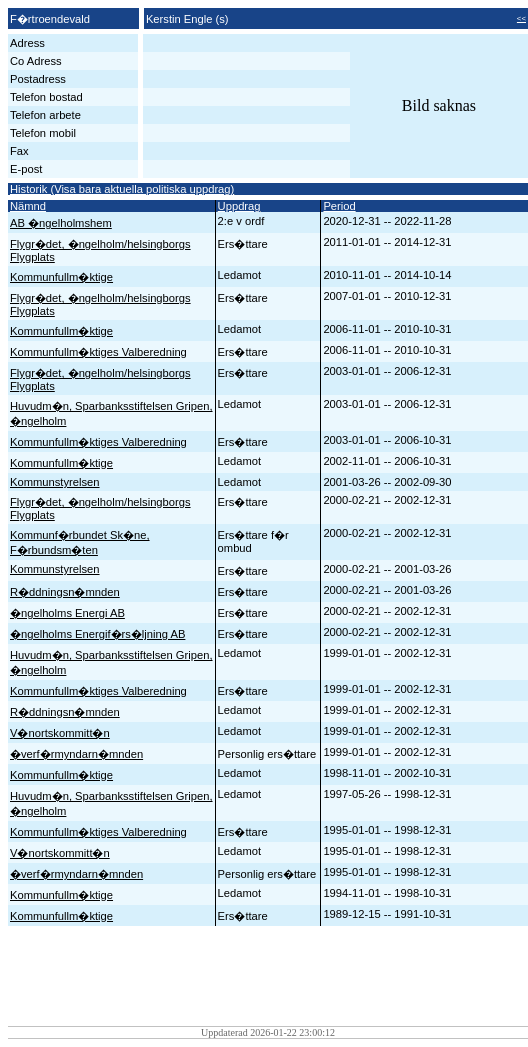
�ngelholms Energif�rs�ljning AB (97, 634)
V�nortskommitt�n (60, 733)
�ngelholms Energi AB (67, 613)
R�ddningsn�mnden (65, 592)
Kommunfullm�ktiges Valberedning (98, 352)
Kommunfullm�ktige (61, 277)
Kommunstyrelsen (55, 482)
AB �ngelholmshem (61, 223)
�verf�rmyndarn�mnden (76, 754)
